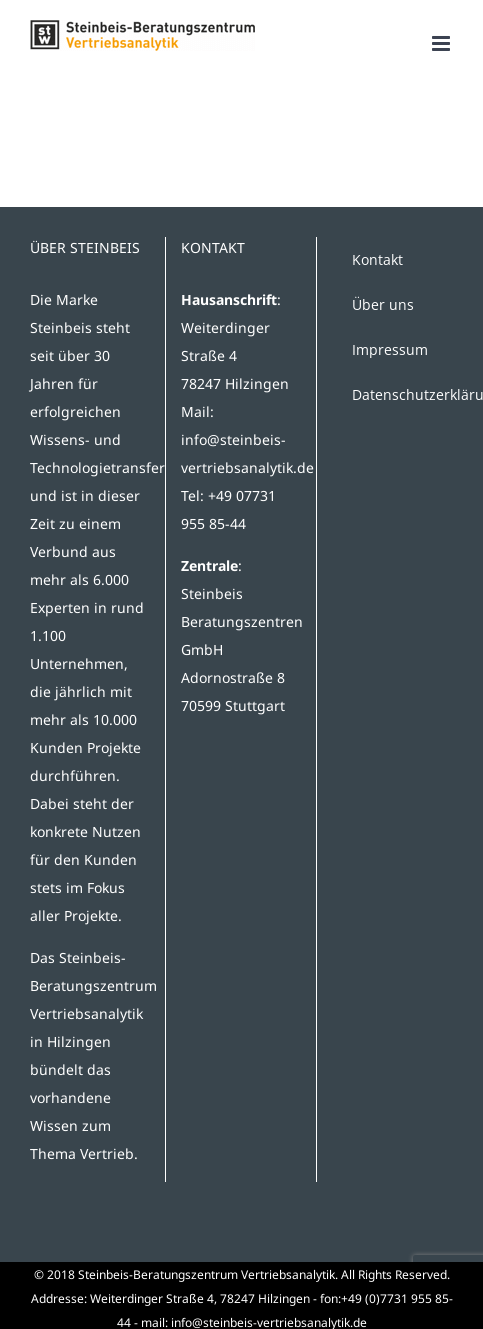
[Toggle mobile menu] (442, 43)
